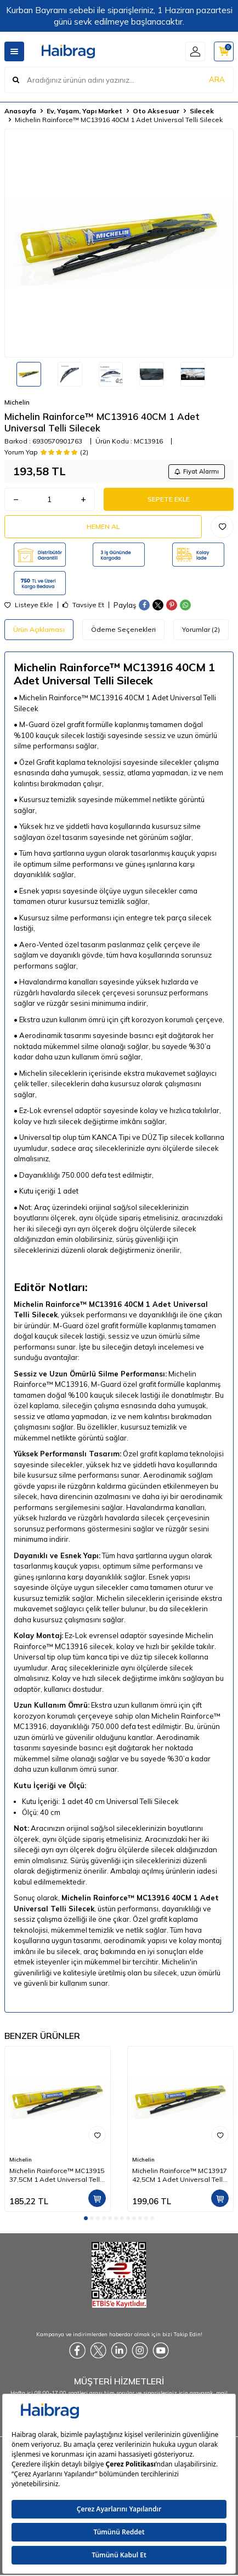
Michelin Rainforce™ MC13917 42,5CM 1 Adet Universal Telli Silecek (179, 2175)
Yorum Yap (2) (46, 452)
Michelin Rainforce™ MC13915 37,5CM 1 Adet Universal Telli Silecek (56, 2175)
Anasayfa (20, 111)
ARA (217, 79)
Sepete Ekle (169, 499)
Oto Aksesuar (156, 111)
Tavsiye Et (83, 605)
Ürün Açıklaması (39, 629)
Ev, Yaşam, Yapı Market (84, 111)
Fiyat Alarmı (196, 471)
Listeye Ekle (28, 605)
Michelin (17, 402)
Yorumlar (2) (201, 629)
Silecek (202, 111)
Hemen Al (103, 526)
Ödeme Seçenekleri (123, 629)
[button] (86, 2218)
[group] (119, 243)
